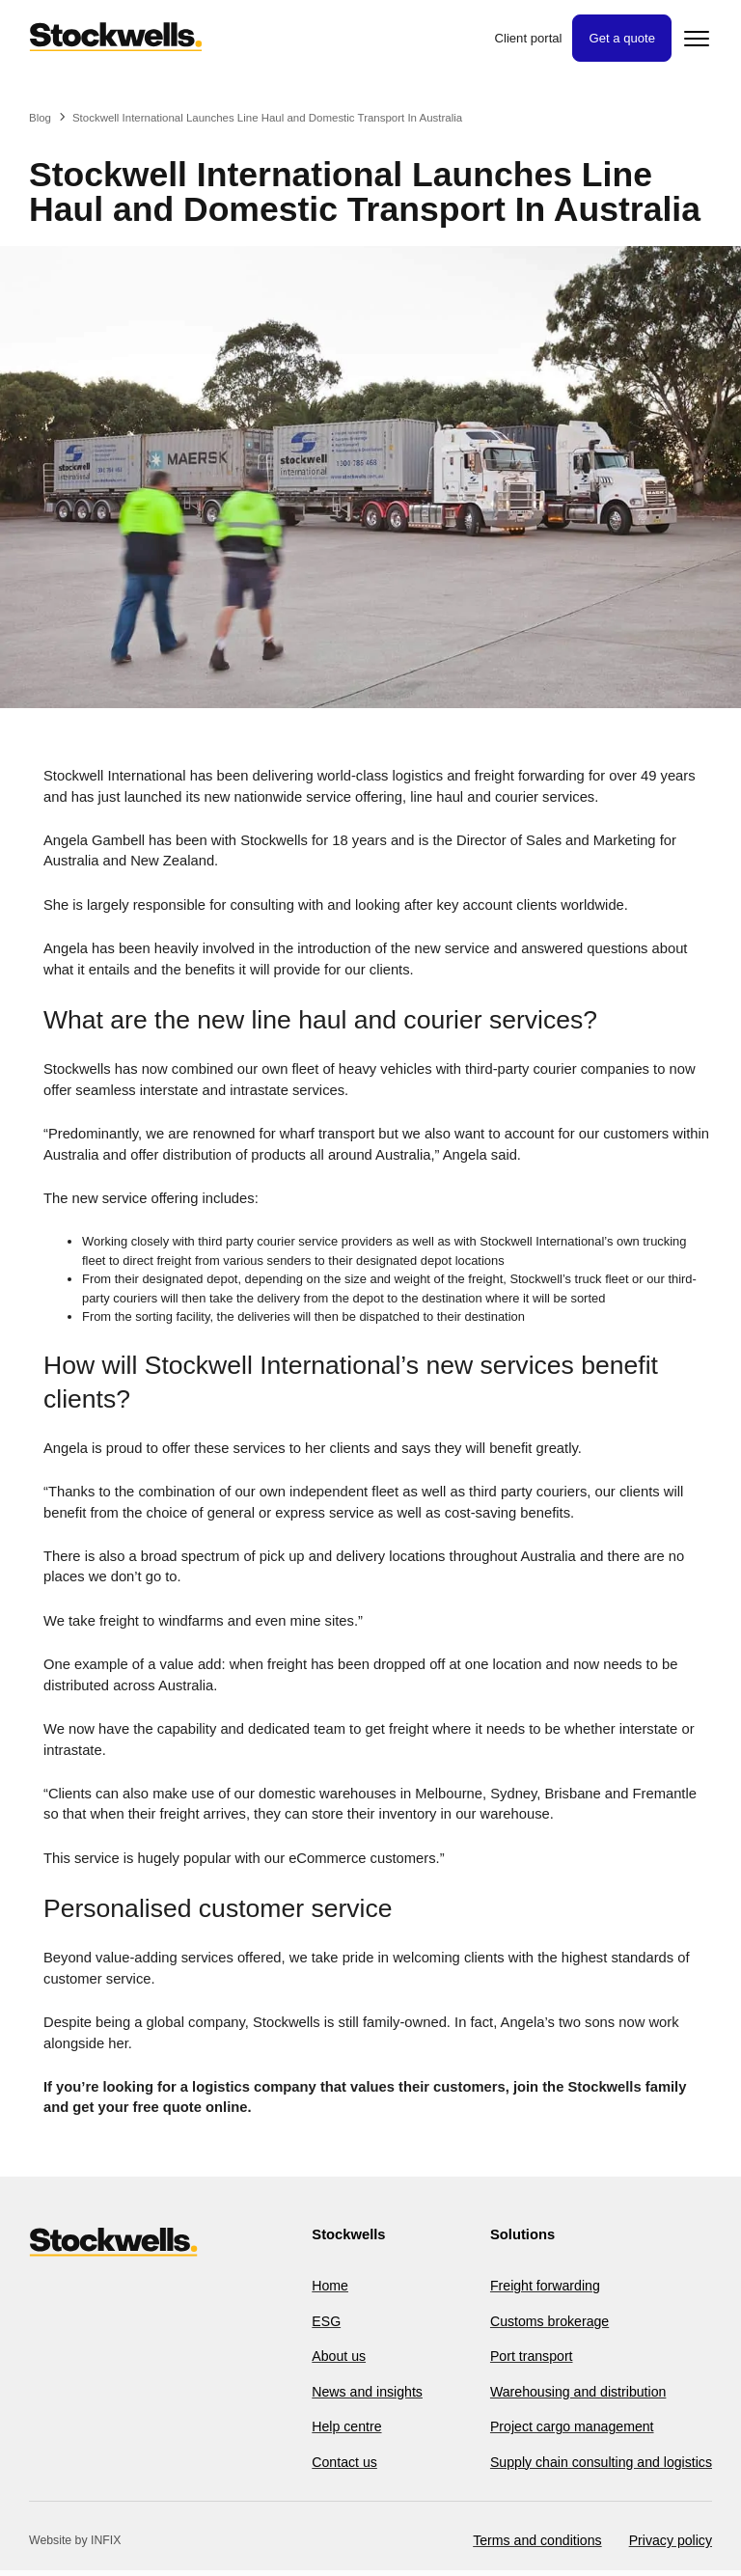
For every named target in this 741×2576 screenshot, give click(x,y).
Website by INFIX (75, 2546)
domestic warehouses (328, 1793)
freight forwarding (530, 775)
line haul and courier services (502, 797)
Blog (40, 117)
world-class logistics (380, 775)
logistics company (254, 2087)
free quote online (190, 2107)
